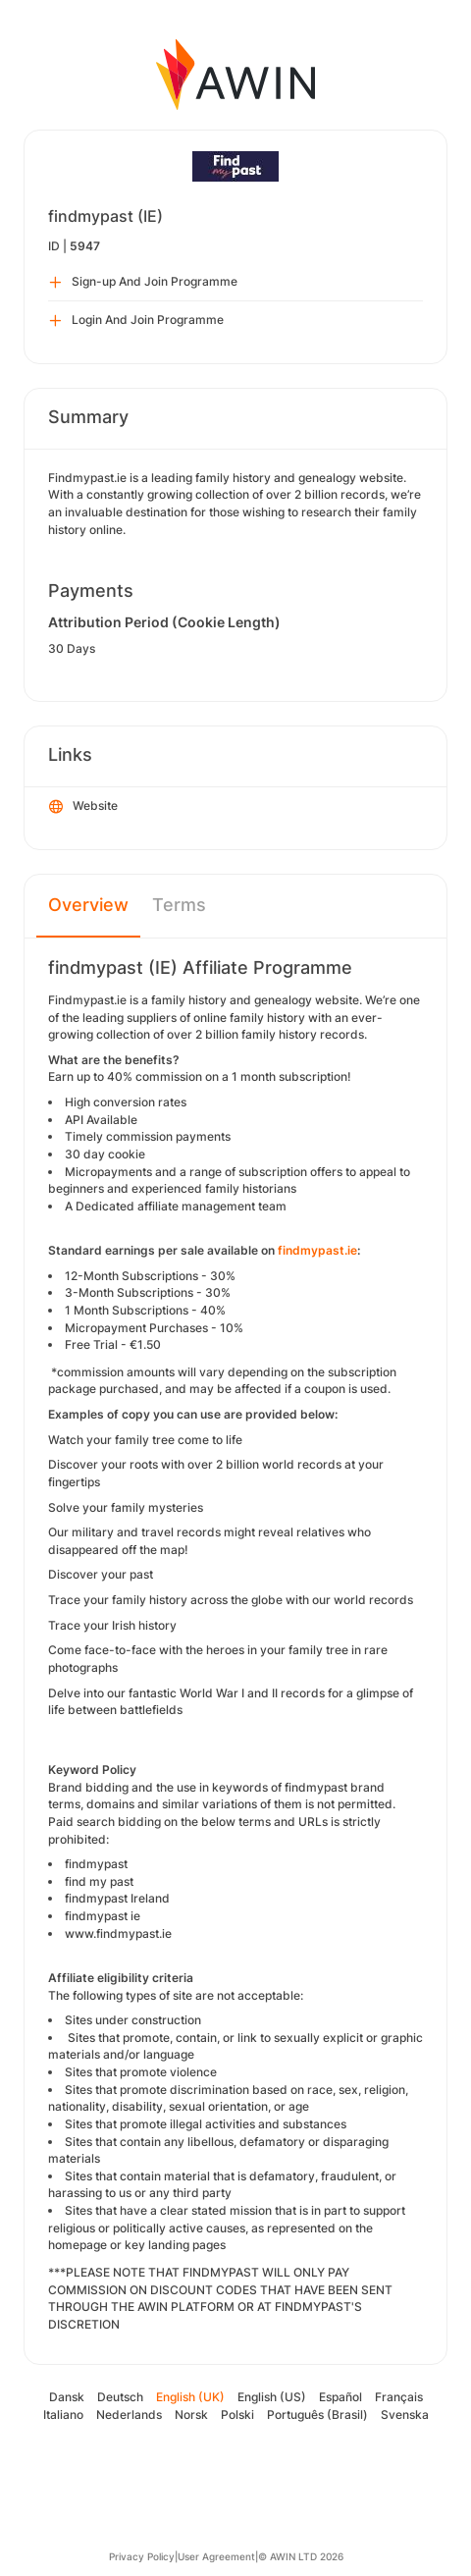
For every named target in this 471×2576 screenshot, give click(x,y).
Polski (237, 2414)
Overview (88, 904)
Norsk (191, 2414)
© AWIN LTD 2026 (300, 2556)
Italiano (63, 2414)
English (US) (271, 2396)
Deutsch (120, 2396)
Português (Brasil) (317, 2414)
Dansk (66, 2396)
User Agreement (216, 2556)
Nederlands (129, 2414)
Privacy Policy (142, 2556)
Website (83, 807)
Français (399, 2396)
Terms (179, 904)
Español (340, 2396)
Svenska (405, 2414)
